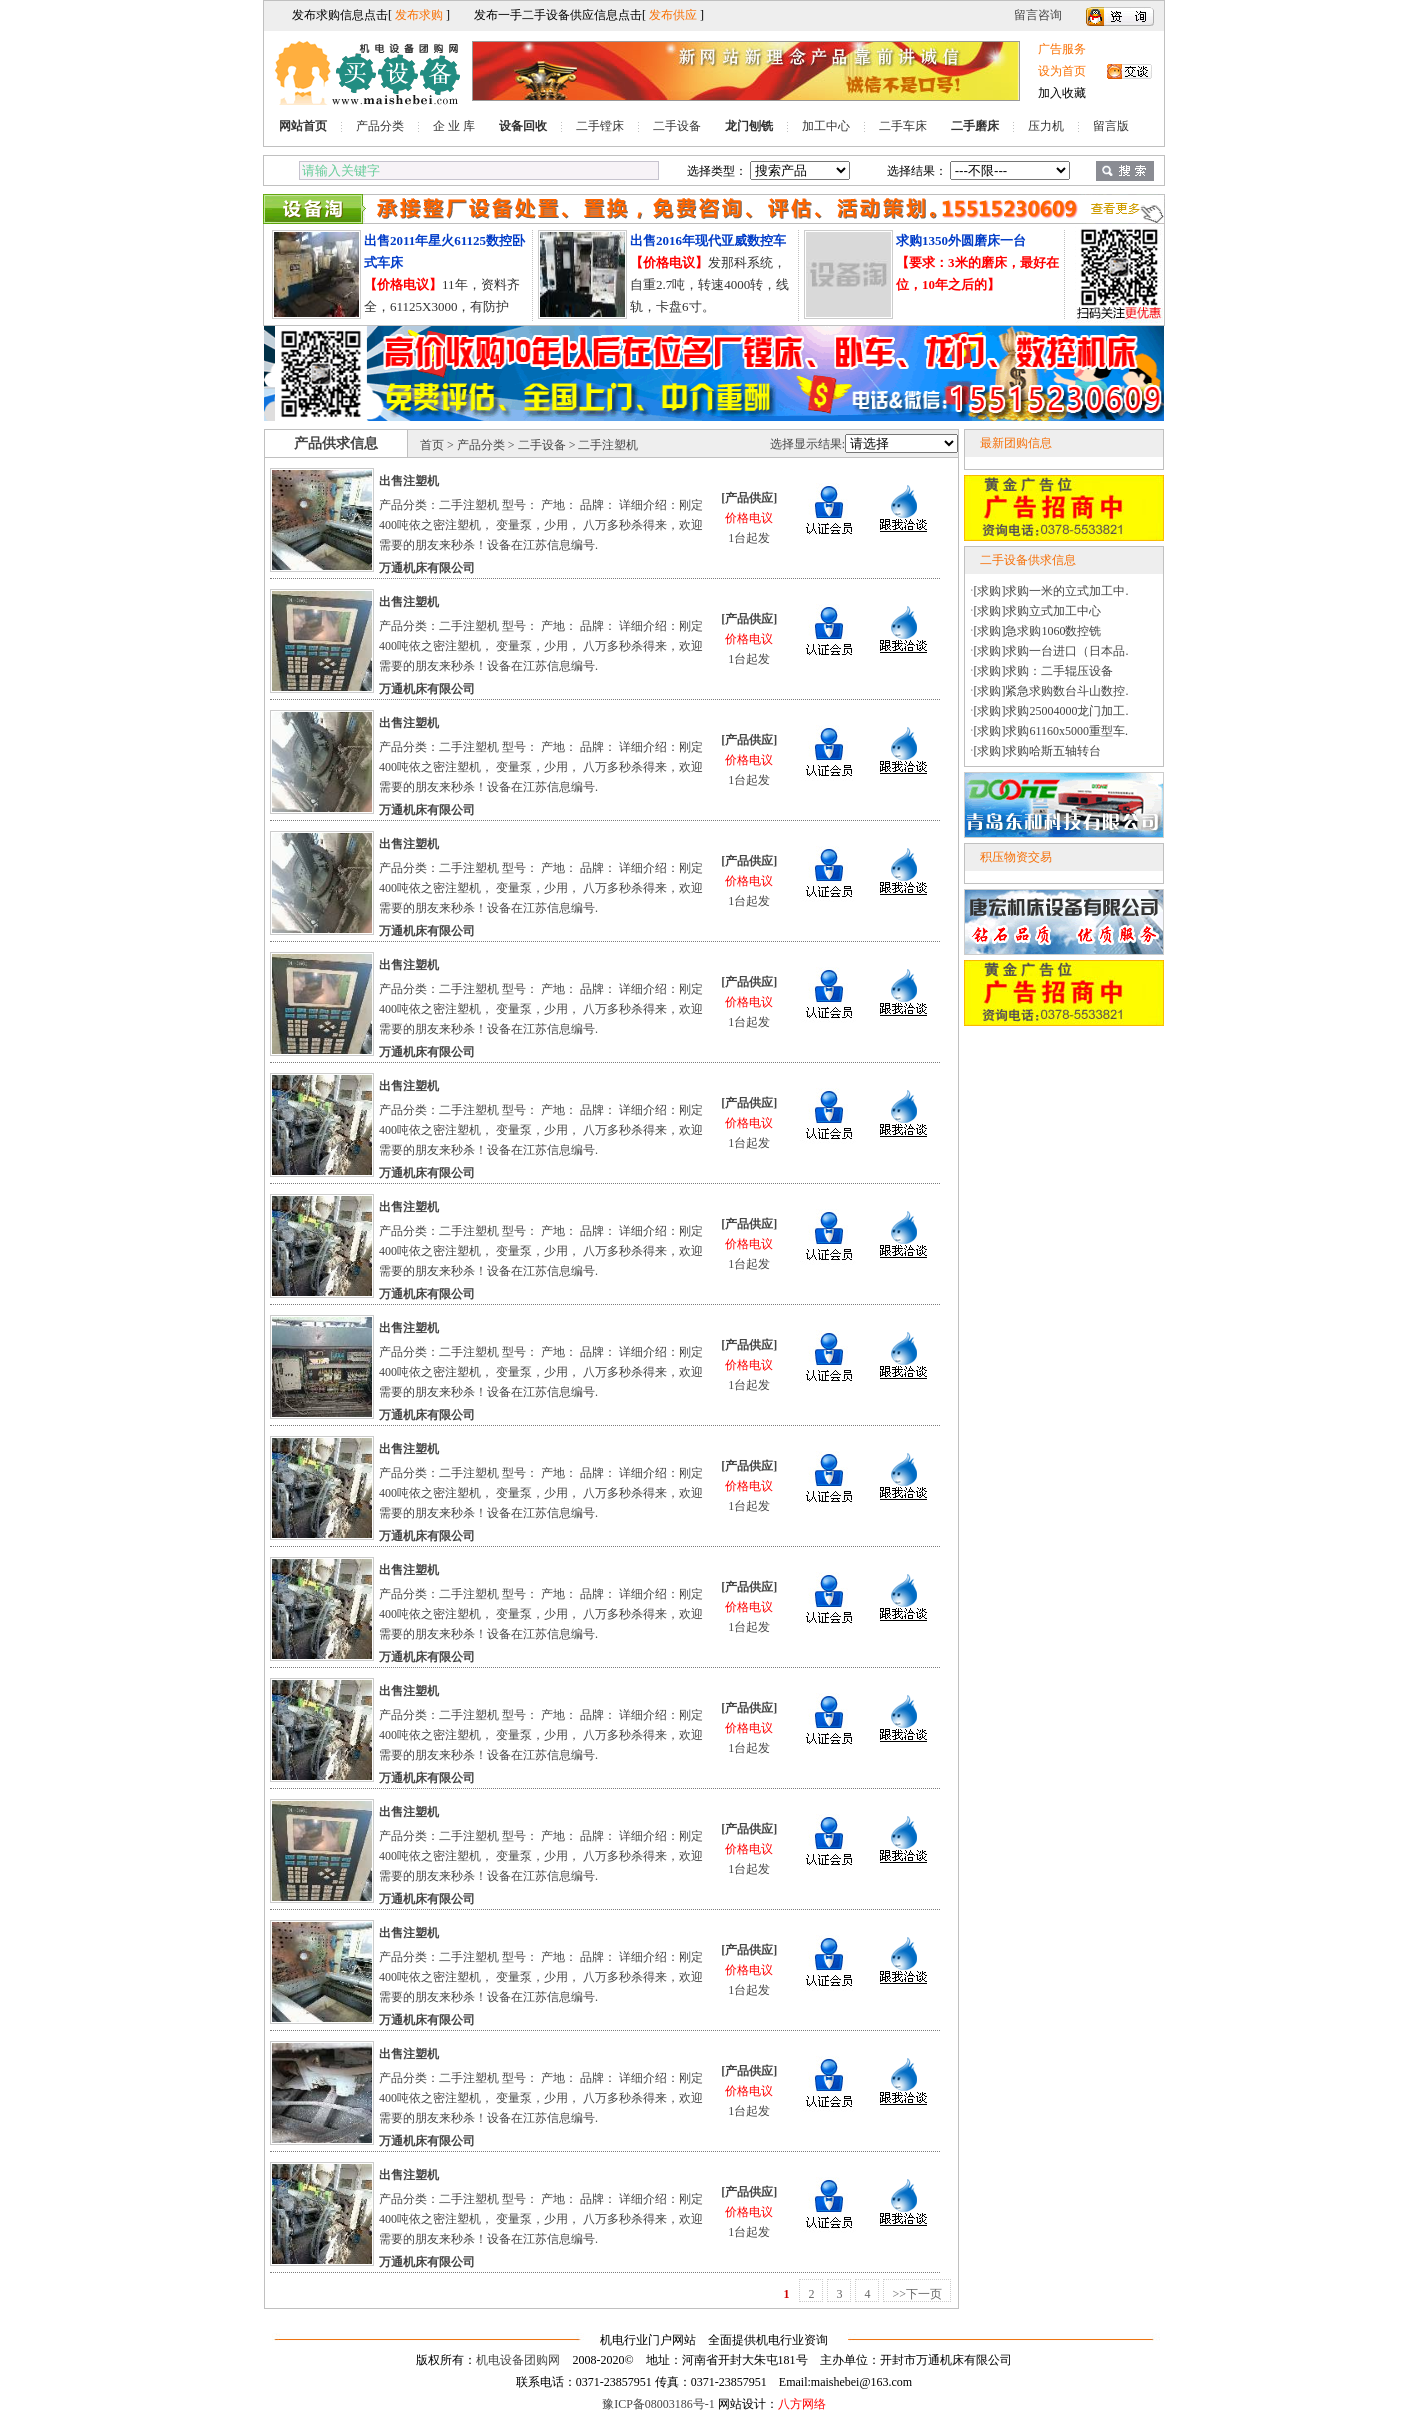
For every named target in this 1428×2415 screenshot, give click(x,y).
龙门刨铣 (749, 126)
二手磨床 (975, 126)
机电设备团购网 (518, 2360)
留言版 (1111, 126)
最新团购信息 (1016, 443)
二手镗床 (600, 126)
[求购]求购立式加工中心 (1038, 611)
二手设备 (677, 126)
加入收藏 (1062, 93)
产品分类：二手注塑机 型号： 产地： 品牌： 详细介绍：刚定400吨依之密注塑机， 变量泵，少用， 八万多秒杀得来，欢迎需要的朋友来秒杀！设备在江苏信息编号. (541, 525)
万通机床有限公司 (427, 568)
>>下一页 (917, 2294)
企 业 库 (454, 126)
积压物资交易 (1016, 857)
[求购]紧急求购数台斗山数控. (1051, 691)
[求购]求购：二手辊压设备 (1044, 671)
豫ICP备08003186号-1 (658, 2404)
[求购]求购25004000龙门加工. (1051, 711)
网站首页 (303, 126)
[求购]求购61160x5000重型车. (1051, 731)
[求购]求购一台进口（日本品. (1051, 651)
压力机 (1046, 126)
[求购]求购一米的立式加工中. (1051, 591)
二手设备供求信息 (1028, 560)
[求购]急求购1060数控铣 (1038, 631)
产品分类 (380, 126)
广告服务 (1062, 49)
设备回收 (523, 126)
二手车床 (903, 126)
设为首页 (1062, 71)
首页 (432, 445)
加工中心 (826, 126)
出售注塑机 (409, 481)
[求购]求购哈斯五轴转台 (1038, 751)
